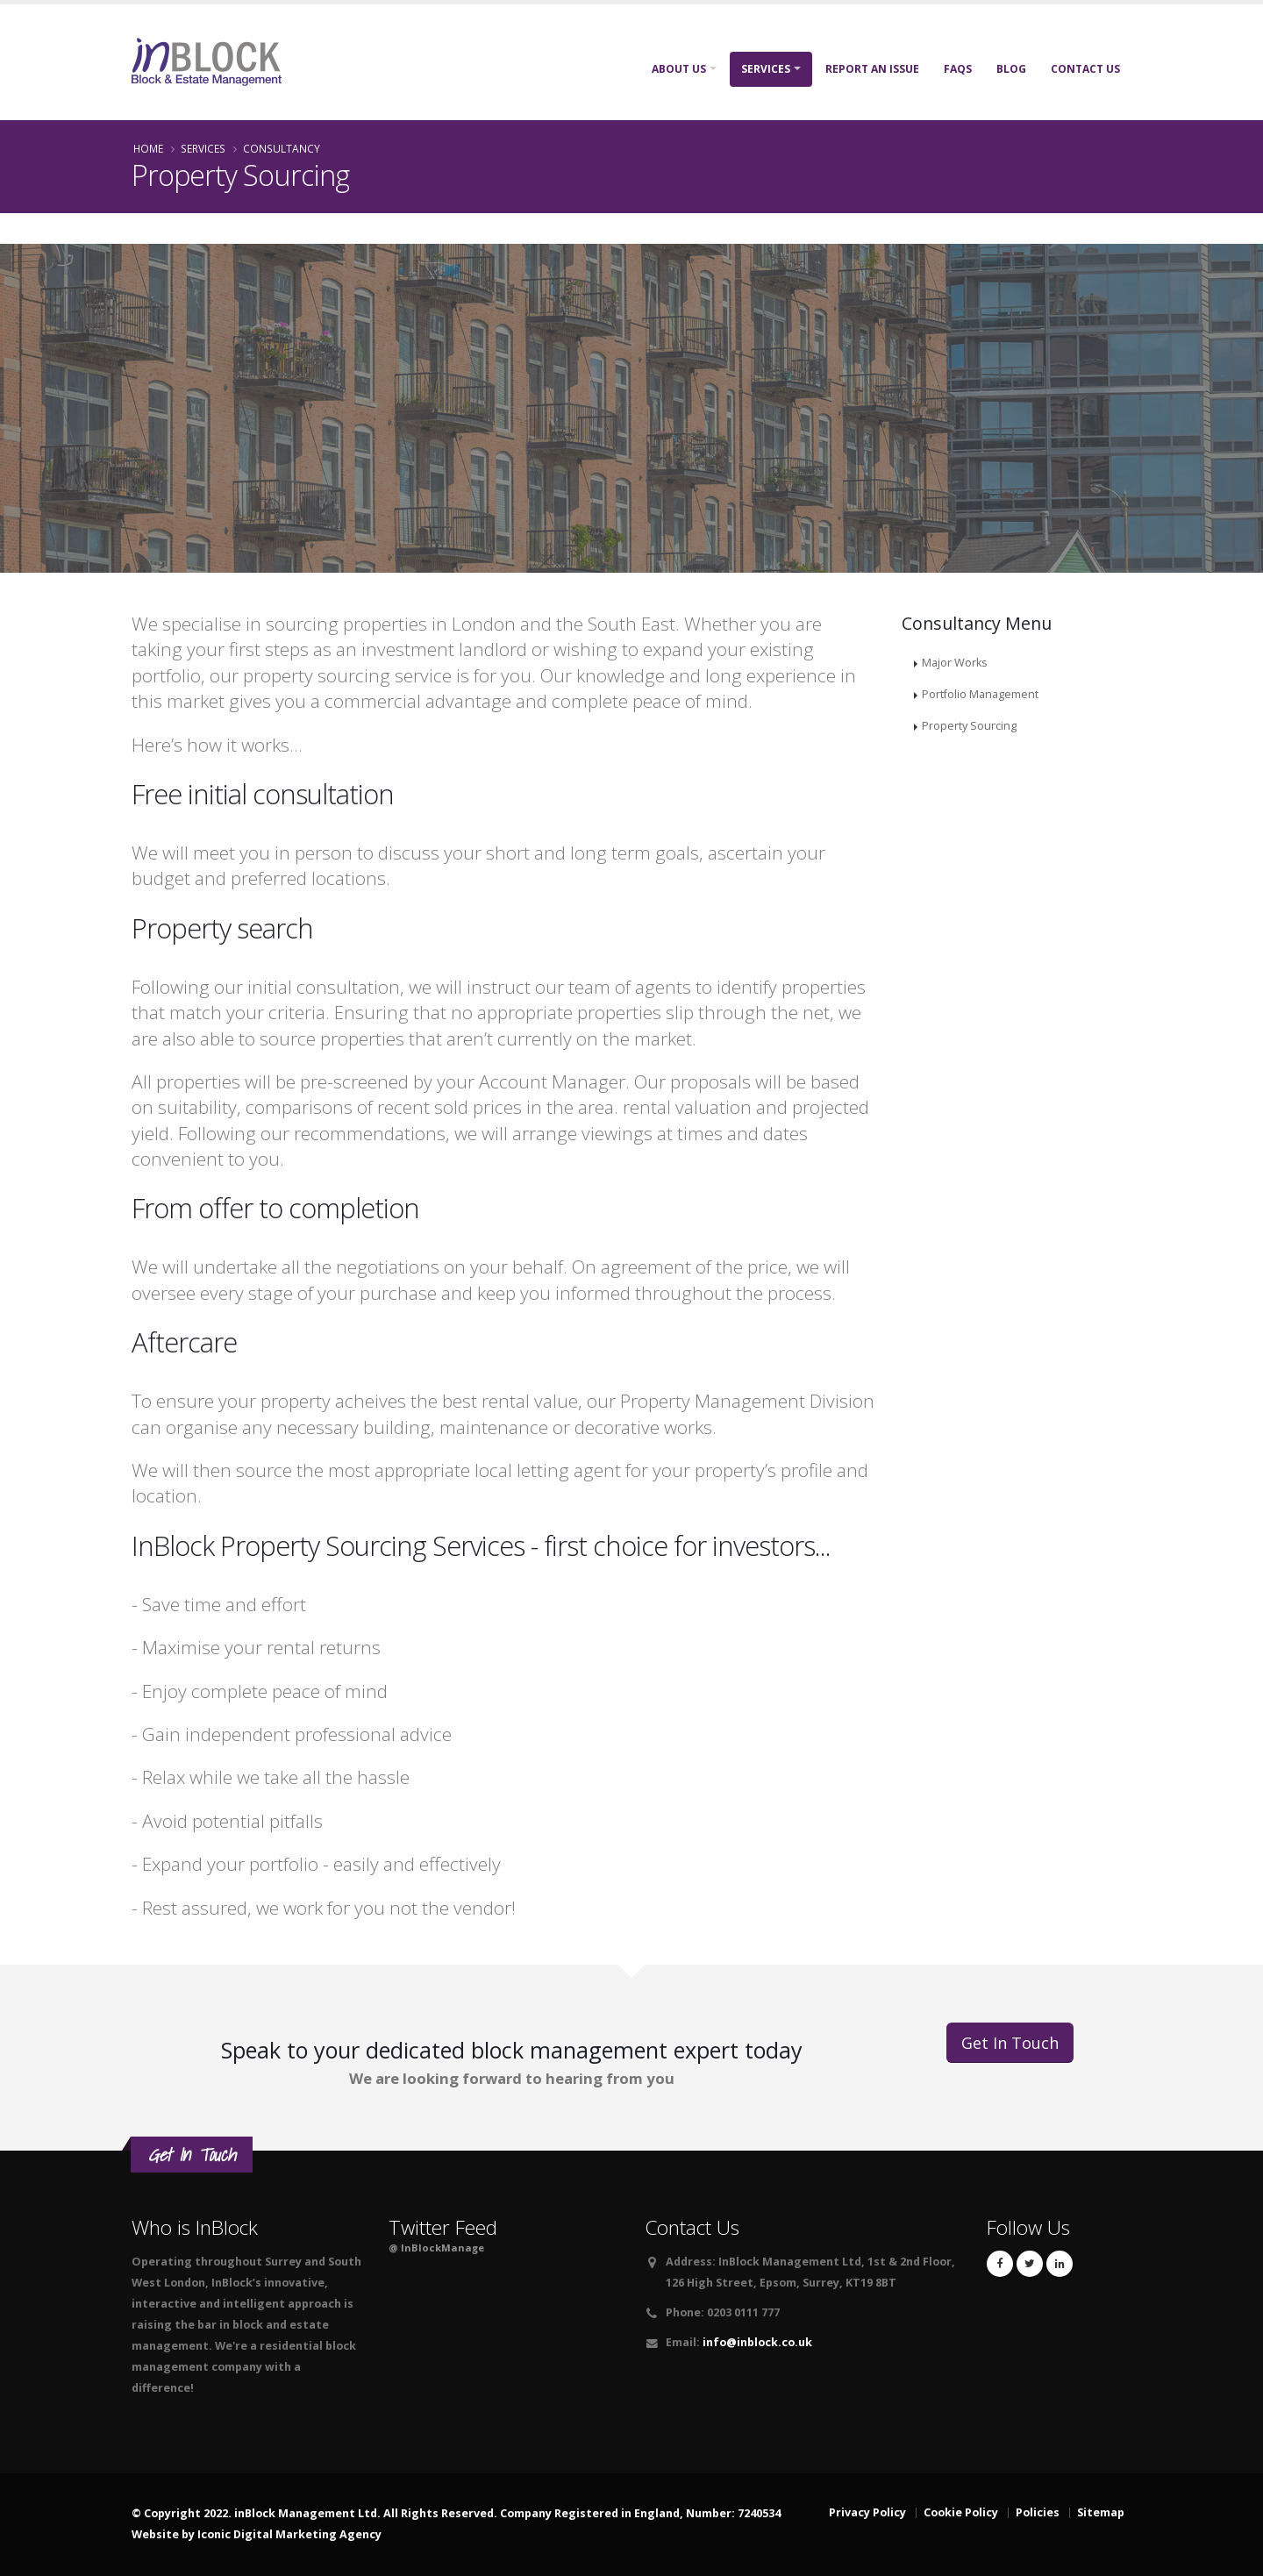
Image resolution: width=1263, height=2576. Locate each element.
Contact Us (1085, 68)
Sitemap (1100, 2512)
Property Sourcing (969, 725)
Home (148, 148)
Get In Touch (1010, 2042)
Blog (1011, 68)
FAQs (958, 68)
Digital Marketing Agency (307, 2534)
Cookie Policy (961, 2512)
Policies (1038, 2512)
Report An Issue (872, 68)
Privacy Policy (867, 2512)
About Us (679, 68)
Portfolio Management (980, 694)
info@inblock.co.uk (757, 2342)
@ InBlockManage (436, 2247)
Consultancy (281, 148)
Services (765, 68)
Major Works (955, 662)
